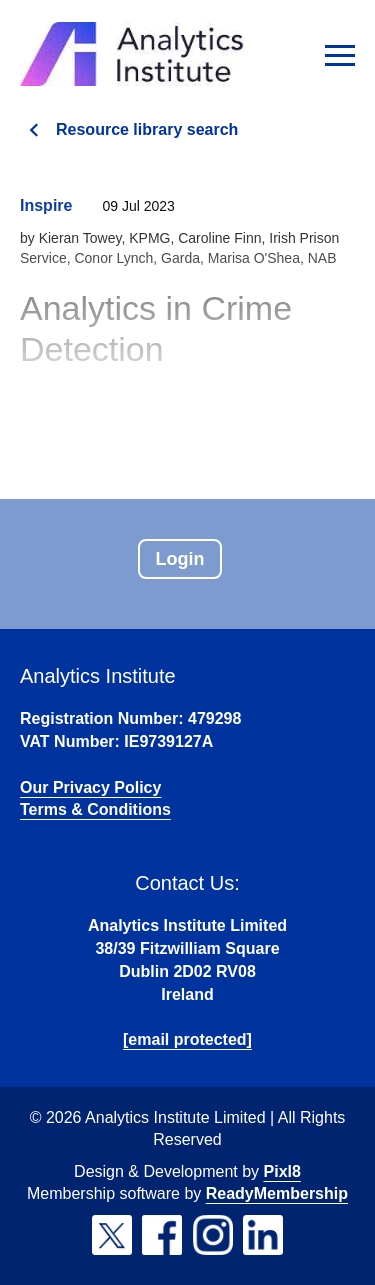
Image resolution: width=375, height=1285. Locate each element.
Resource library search (147, 129)
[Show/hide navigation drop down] (340, 55)
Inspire (46, 205)
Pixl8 (282, 1171)
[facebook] (162, 1235)
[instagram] (213, 1235)
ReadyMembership (277, 1193)
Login (180, 559)
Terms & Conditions (95, 809)
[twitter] (112, 1235)
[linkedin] (263, 1235)
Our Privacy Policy (90, 787)
